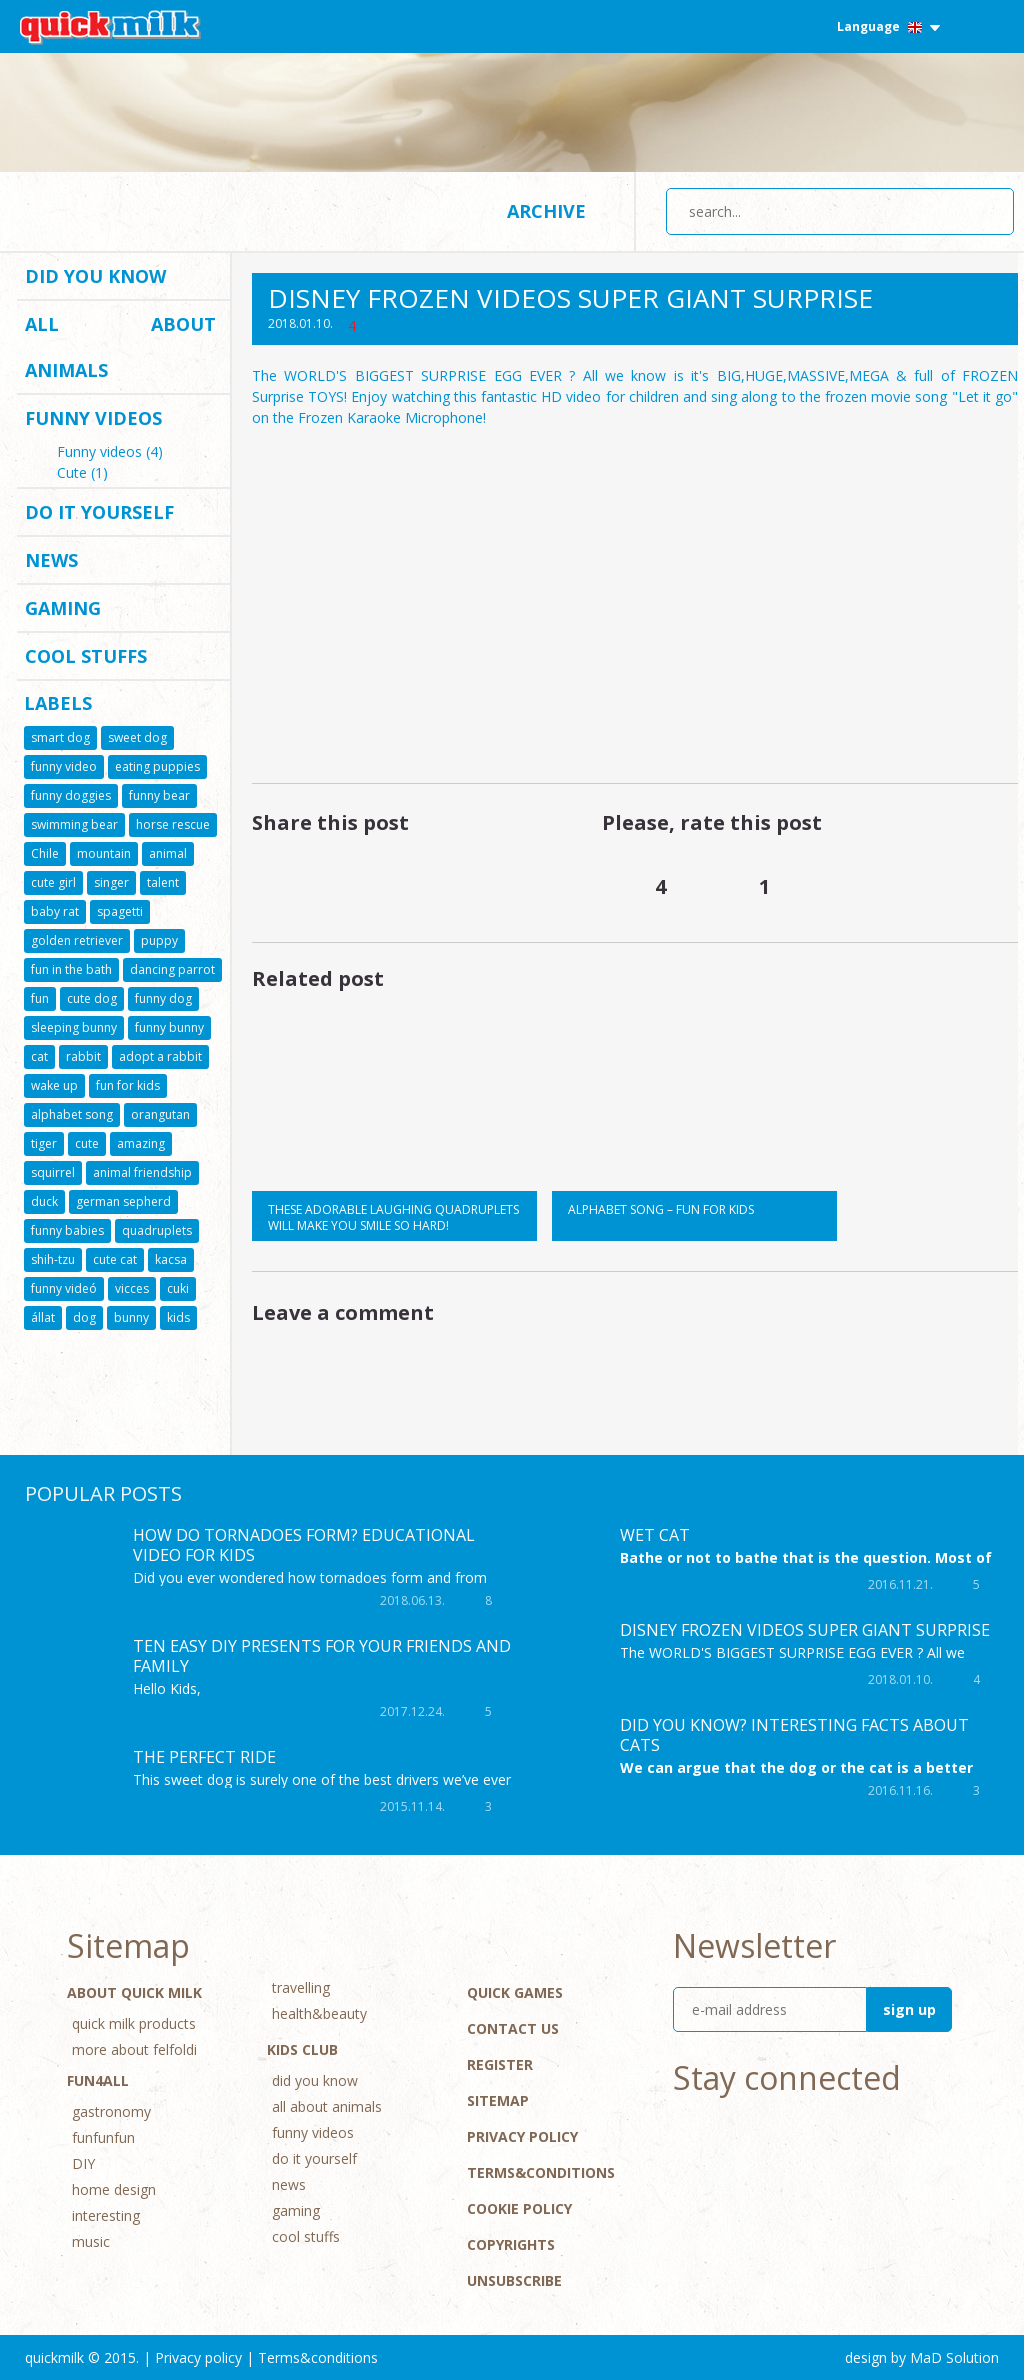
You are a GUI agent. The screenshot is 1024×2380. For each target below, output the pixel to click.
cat (39, 1056)
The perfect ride (204, 1757)
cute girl (53, 882)
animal (168, 853)
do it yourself (99, 512)
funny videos (93, 418)
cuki (178, 1288)
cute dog (92, 998)
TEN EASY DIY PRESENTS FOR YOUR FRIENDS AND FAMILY (322, 1656)
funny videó (64, 1288)
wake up (54, 1085)
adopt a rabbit (160, 1056)
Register (500, 2064)
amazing (141, 1143)
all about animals (120, 347)
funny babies (67, 1230)
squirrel (53, 1172)
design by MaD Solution (922, 2357)
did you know (95, 276)
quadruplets (157, 1230)
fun (40, 998)
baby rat (55, 911)
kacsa (171, 1259)
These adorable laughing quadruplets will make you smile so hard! (393, 1217)
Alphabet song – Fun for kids (661, 1209)
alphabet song (72, 1114)
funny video (64, 766)
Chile (45, 853)
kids (178, 1317)
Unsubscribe (514, 2280)
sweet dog (137, 737)
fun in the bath (71, 969)
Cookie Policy (519, 2208)
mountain (104, 853)
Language (888, 26)
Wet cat (655, 1535)
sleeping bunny (74, 1027)
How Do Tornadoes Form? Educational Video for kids (304, 1545)
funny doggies (71, 795)
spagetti (120, 911)
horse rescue (173, 824)
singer (111, 882)
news (51, 560)
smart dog (60, 737)
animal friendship (142, 1172)
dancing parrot (172, 969)
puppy (159, 940)
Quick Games (515, 1992)
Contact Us (513, 2028)
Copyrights (511, 2244)
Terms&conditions (541, 2172)
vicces (132, 1288)
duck (44, 1201)
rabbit (83, 1056)
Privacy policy (522, 2136)
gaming (63, 608)
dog (84, 1317)
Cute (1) (82, 474)
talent (163, 882)
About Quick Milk (134, 1992)
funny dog (163, 998)
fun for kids (128, 1085)
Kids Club (302, 2049)
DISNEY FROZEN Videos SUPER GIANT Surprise (805, 1630)
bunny (131, 1317)
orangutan (160, 1114)
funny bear (159, 795)
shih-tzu (53, 1259)
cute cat (115, 1259)
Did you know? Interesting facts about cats (794, 1735)
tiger (44, 1143)
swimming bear (74, 824)
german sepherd (123, 1201)
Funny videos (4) (110, 453)
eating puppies (157, 766)
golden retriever (77, 940)
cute (87, 1143)
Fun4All (98, 2080)
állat (43, 1317)
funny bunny (169, 1027)
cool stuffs (86, 656)
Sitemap (498, 2100)
